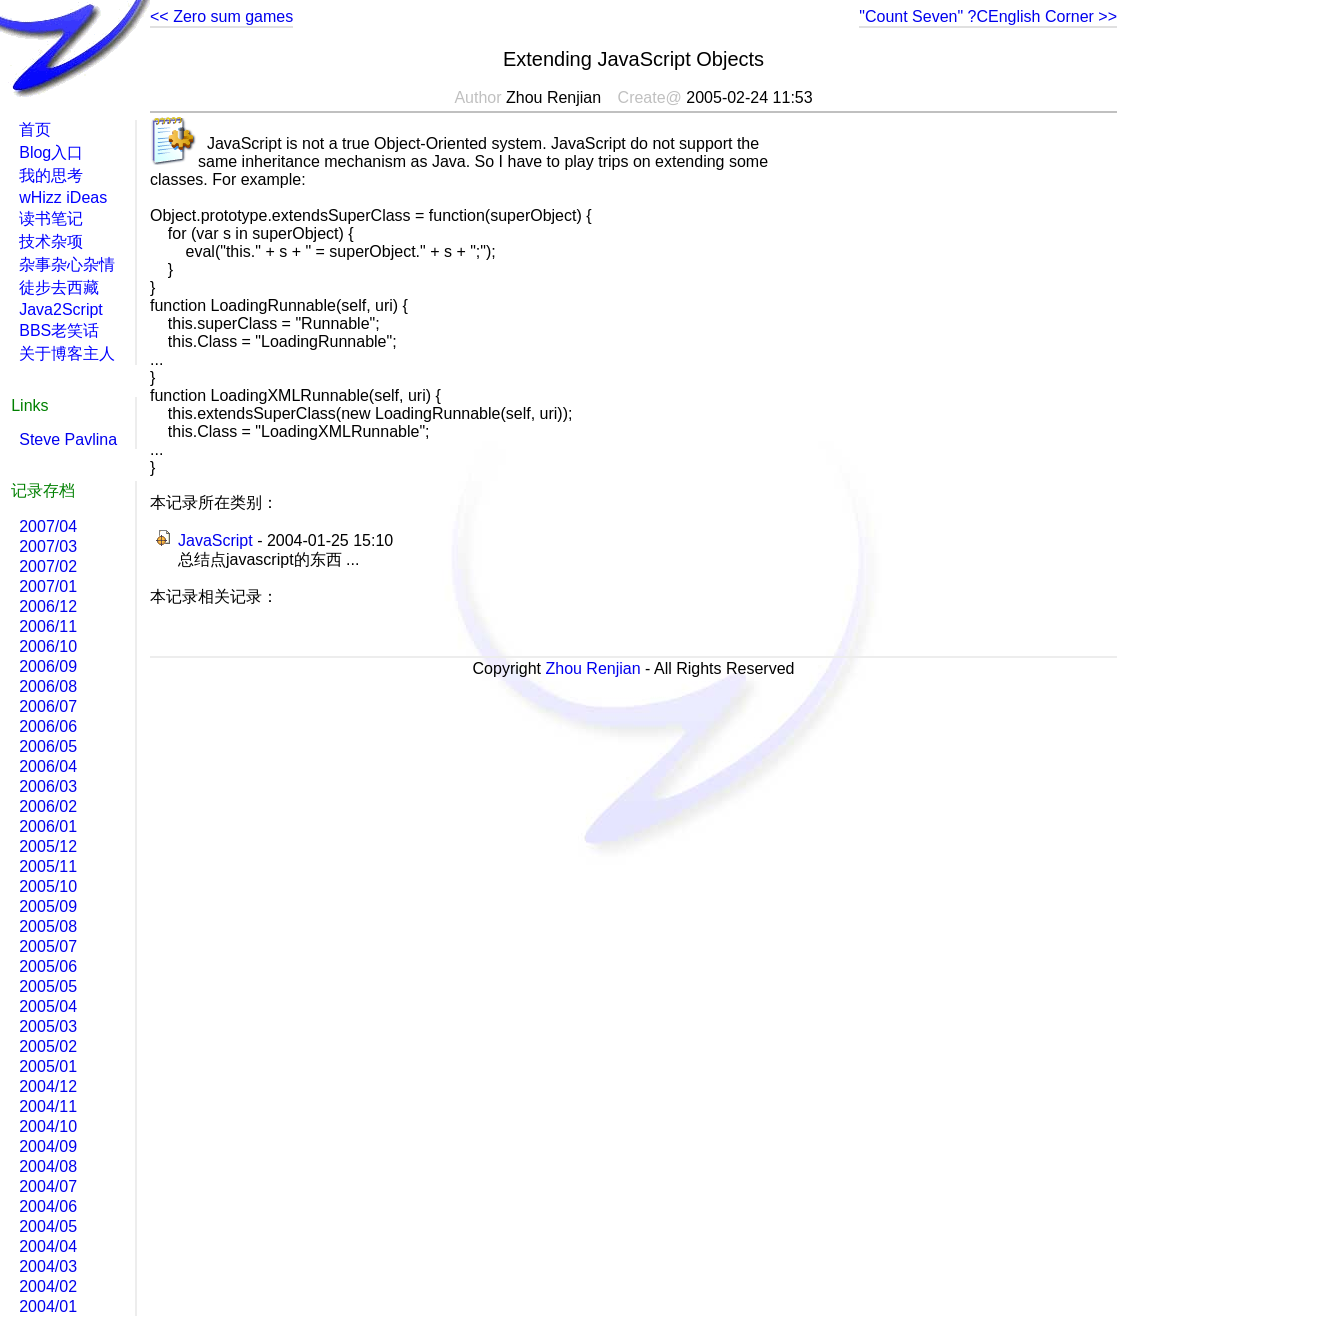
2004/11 (48, 1106)
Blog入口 (51, 152)
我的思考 (51, 175)
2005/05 (48, 986)
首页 (35, 129)
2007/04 (48, 526)
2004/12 (48, 1086)
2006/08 (48, 686)
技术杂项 (51, 241)
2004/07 (48, 1186)
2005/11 (48, 866)
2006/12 (48, 606)
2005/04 (48, 1006)
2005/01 (48, 1066)
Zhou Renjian (592, 668)
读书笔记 (51, 218)
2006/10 (48, 646)
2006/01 (48, 826)
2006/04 (48, 766)
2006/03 (48, 786)
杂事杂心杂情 (67, 264)
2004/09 (48, 1146)
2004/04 (48, 1246)
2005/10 (48, 886)
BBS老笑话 (59, 330)
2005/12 (48, 846)
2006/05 (48, 746)
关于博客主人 (67, 353)
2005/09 (48, 906)
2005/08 (48, 926)
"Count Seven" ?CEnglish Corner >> (988, 16)
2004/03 (48, 1266)
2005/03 (48, 1026)
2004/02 (48, 1286)
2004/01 (48, 1306)
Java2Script (61, 309)
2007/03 (48, 546)
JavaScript (215, 540)
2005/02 (48, 1046)
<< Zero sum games (221, 16)
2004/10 (48, 1126)
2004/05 (48, 1226)
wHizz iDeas (63, 197)
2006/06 (48, 726)
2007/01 (48, 586)
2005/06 (48, 966)
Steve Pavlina (68, 439)
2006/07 (48, 706)
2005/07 (48, 946)
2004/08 (48, 1166)
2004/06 (48, 1206)
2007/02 (48, 566)
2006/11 (48, 626)
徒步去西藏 (59, 287)
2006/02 (48, 806)
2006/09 (48, 666)
